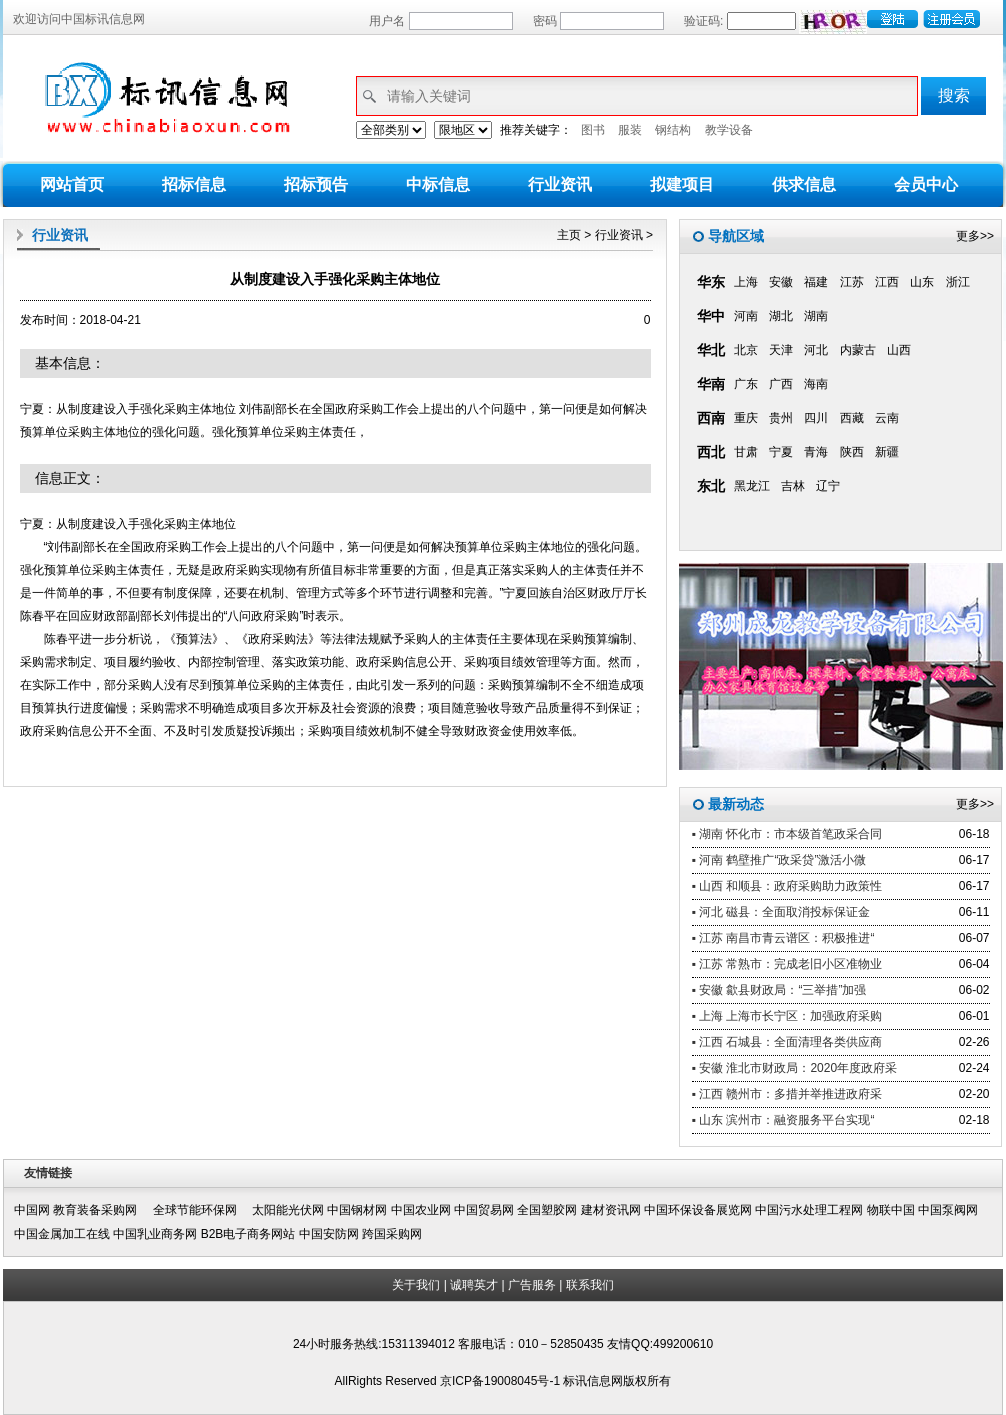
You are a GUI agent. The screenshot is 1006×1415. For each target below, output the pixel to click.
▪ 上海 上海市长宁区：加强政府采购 (787, 1016)
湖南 (816, 316)
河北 (816, 350)
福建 (816, 282)
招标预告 (316, 184)
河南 (746, 316)
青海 (816, 452)
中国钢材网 (357, 1210)
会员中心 (926, 184)
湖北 (781, 316)
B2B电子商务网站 (248, 1234)
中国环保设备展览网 (698, 1210)
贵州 (781, 418)
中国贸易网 (484, 1210)
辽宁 (828, 486)
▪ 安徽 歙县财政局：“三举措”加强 (779, 990)
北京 (746, 350)
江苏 (852, 282)
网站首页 (72, 184)
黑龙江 (752, 486)
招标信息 (194, 184)
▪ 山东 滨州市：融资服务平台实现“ (783, 1120)
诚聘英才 (474, 1285)
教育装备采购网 (101, 1210)
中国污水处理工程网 (809, 1210)
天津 (781, 350)
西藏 (852, 418)
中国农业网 (421, 1210)
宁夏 (781, 452)
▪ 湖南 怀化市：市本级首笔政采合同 (787, 834)
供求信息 (804, 184)
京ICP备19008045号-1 (501, 1381)
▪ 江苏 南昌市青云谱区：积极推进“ (783, 938)
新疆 (887, 452)
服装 (630, 130)
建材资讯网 (611, 1210)
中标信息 (438, 184)
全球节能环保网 (201, 1210)
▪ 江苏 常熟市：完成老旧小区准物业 (787, 964)
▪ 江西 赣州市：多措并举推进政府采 (787, 1094)
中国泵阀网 (948, 1210)
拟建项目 (682, 184)
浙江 (958, 282)
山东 (922, 282)
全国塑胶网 (547, 1210)
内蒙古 (858, 350)
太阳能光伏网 (288, 1210)
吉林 (793, 486)
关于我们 (416, 1285)
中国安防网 (329, 1234)
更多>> (975, 236)
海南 (816, 384)
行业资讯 (560, 184)
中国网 (32, 1210)
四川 (816, 418)
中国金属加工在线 (62, 1234)
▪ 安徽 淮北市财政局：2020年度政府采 (795, 1068)
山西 (899, 350)
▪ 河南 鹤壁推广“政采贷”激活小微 (779, 860)
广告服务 (532, 1285)
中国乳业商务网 (155, 1234)
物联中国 (891, 1210)
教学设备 (729, 130)
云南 (887, 418)
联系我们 (590, 1285)
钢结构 (673, 130)
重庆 (746, 418)
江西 (887, 282)
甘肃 (746, 452)
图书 (593, 130)
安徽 (781, 282)
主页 (569, 235)
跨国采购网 (392, 1234)
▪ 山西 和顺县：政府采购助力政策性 (787, 886)
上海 (746, 282)
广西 (781, 384)
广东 (746, 384)
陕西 (852, 452)
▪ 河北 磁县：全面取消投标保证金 (781, 912)
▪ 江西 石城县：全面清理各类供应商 (787, 1042)
